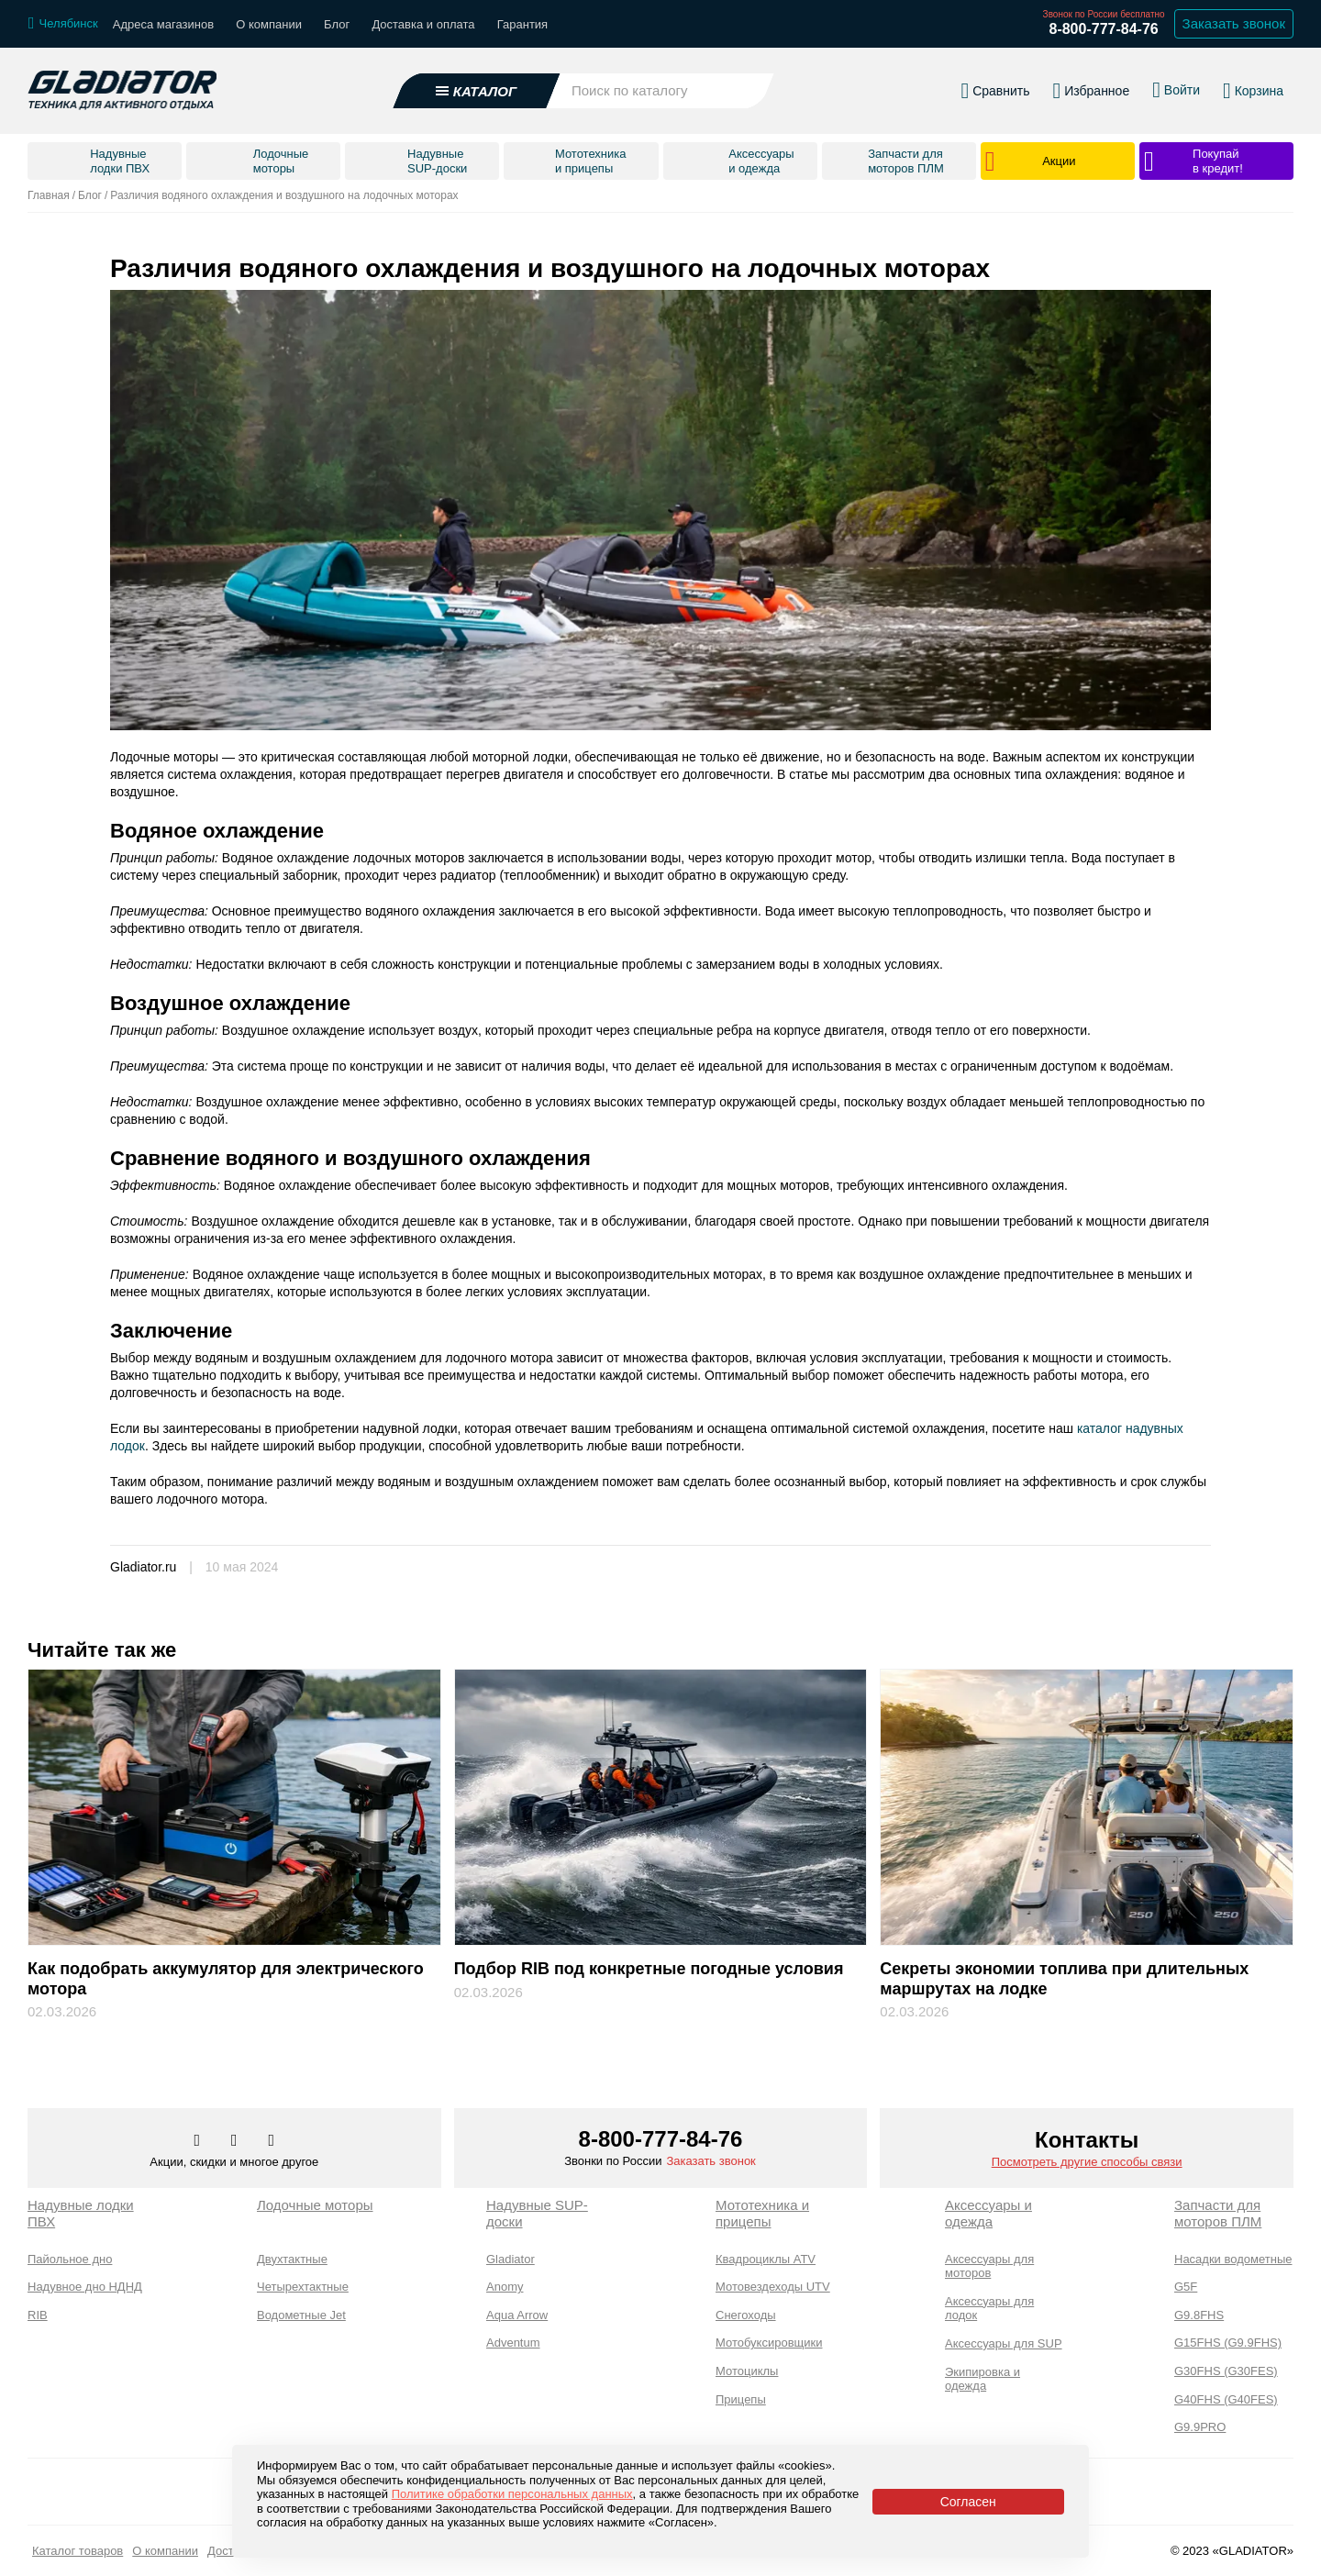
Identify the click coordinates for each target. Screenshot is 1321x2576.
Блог (337, 24)
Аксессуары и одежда (988, 2213)
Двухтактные (292, 2259)
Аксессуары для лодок (989, 2308)
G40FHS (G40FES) (1226, 2399)
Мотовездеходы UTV (773, 2286)
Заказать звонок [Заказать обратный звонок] (1233, 23)
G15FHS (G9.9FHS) (1228, 2342)
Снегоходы (746, 2315)
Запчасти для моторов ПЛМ (1217, 2213)
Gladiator (510, 2259)
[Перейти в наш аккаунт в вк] (199, 2141)
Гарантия (522, 24)
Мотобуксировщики (769, 2342)
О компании (269, 24)
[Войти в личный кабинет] (1176, 89)
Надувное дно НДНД (85, 2286)
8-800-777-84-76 (1103, 29)
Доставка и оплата (423, 24)
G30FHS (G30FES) (1226, 2371)
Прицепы (741, 2399)
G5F (1185, 2286)
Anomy (504, 2286)
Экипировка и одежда (982, 2379)
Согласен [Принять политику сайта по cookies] (968, 2501)
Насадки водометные (1233, 2259)
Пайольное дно (70, 2259)
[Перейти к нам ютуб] (272, 2141)
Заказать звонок (710, 2161)
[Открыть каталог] (477, 90)
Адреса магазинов (163, 24)
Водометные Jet (301, 2315)
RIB (38, 2315)
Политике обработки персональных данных (512, 2494)
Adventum (513, 2342)
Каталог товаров (77, 2551)
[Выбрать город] (63, 24)
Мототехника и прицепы (762, 2213)
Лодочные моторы (315, 2205)
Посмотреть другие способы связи (1087, 2162)
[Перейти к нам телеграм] (235, 2141)
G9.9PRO (1200, 2427)
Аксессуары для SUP (1003, 2343)
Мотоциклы (747, 2371)
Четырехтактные (303, 2286)
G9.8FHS (1199, 2315)
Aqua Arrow (517, 2315)
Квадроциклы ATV (766, 2259)
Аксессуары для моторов (989, 2266)
